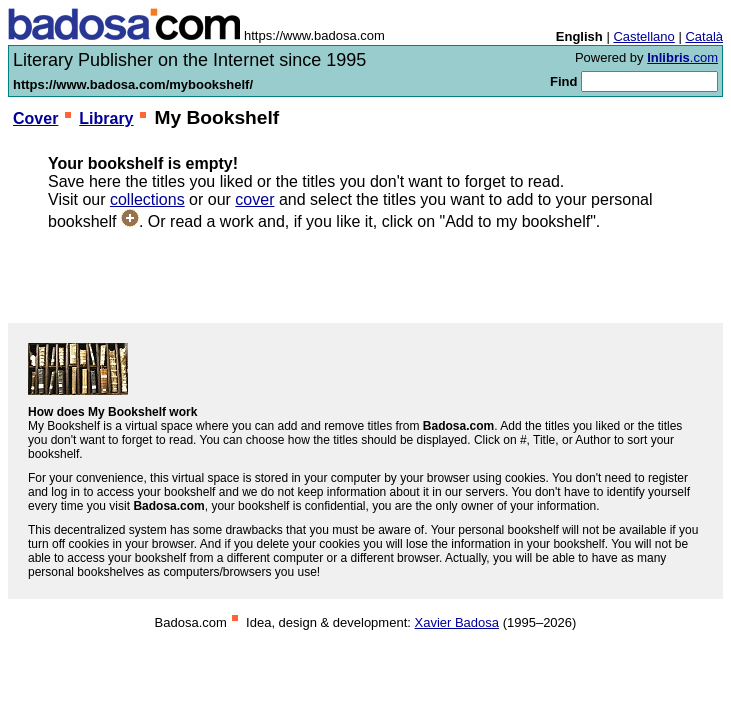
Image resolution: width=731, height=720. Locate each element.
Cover (35, 118)
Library (106, 118)
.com (682, 57)
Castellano (643, 36)
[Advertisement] (366, 277)
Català (704, 36)
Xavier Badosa (456, 622)
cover (254, 199)
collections (147, 199)
